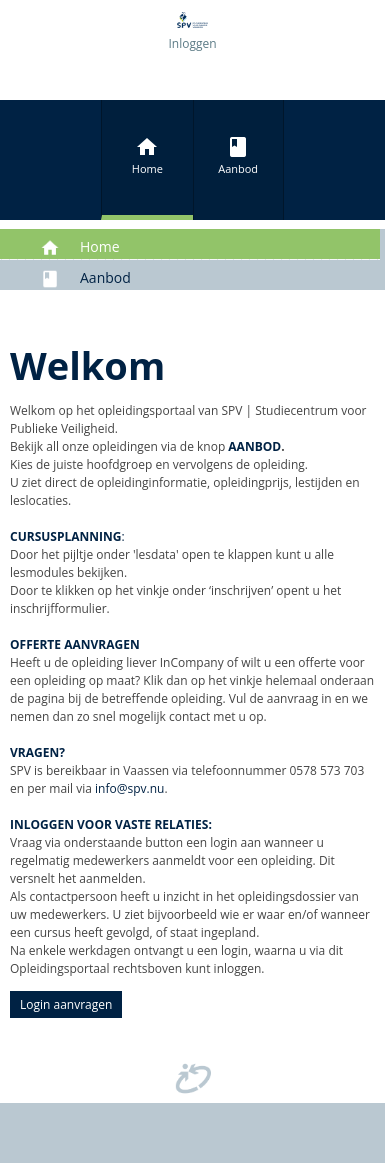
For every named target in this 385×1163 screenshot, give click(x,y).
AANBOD (254, 446)
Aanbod (238, 155)
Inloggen (192, 43)
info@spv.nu (129, 788)
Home (147, 155)
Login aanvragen (66, 1004)
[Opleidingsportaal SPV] (192, 19)
